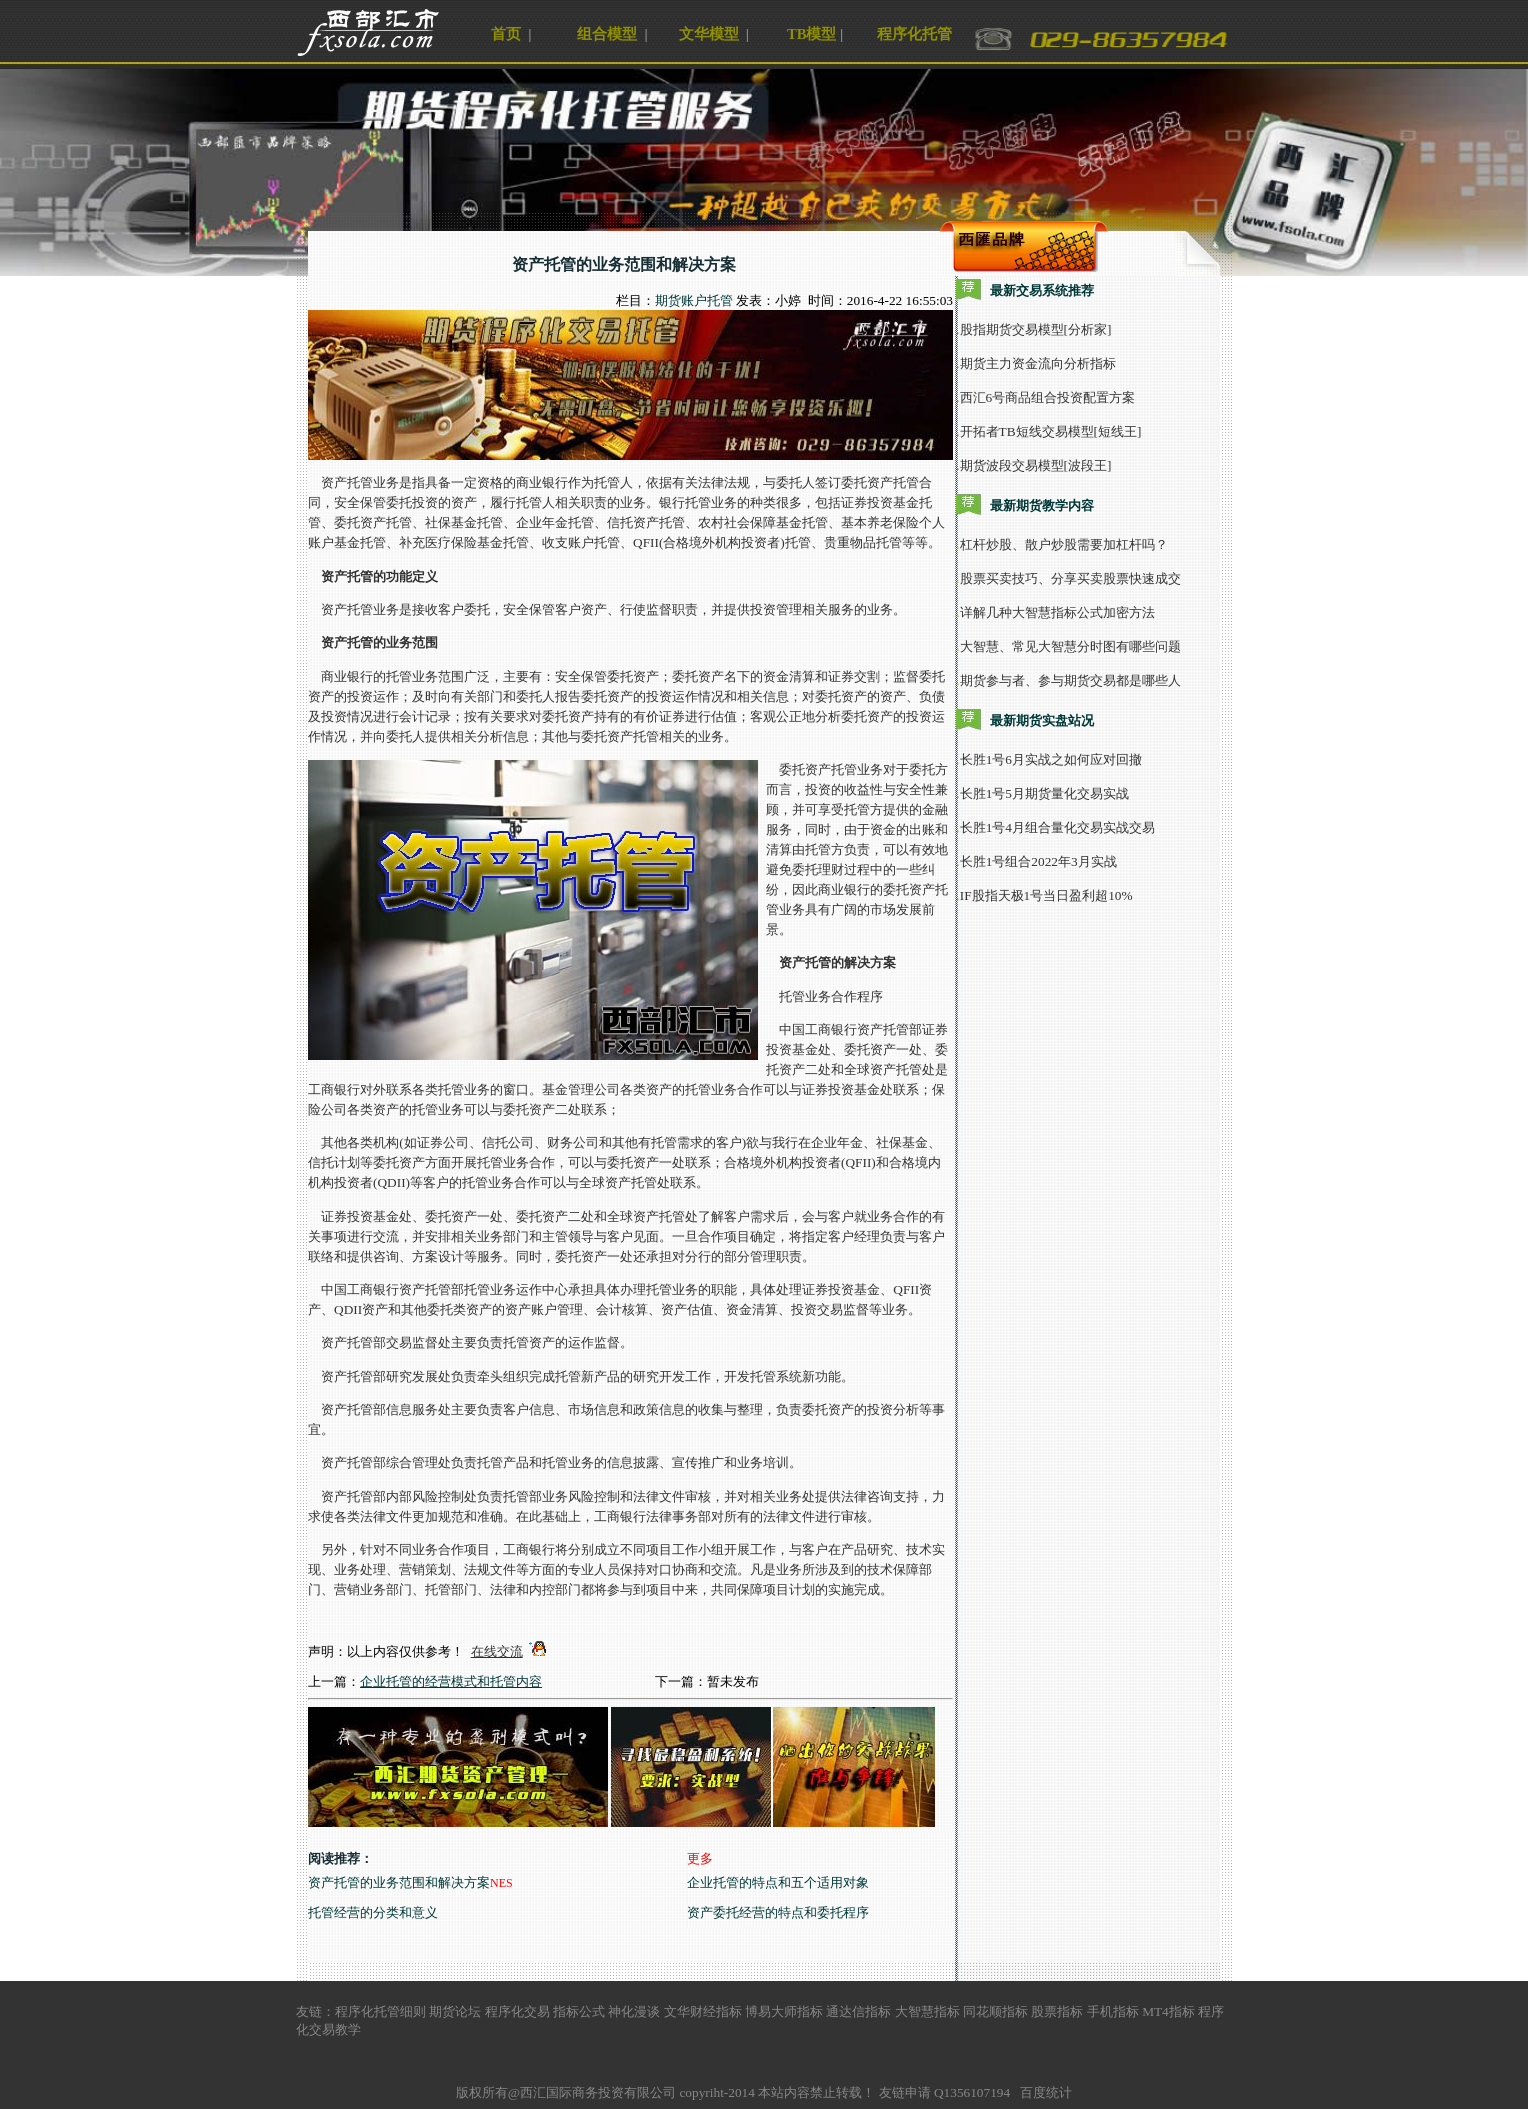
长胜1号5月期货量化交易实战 (1044, 793)
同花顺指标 (995, 2011)
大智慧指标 (927, 2011)
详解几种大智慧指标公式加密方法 (1057, 612)
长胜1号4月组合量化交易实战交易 (1057, 827)
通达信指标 (858, 2011)
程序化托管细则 (380, 2011)
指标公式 (579, 2011)
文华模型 (709, 34)
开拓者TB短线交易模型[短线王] (1051, 431)
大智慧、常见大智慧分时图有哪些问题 (1070, 646)
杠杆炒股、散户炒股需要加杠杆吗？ (1064, 544)
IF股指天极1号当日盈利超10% (1046, 895)
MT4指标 (1168, 2011)
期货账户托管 (694, 300)
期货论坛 (455, 2011)
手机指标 (1113, 2011)
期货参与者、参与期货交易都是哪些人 (1070, 680)
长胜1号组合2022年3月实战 (1038, 861)
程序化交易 (517, 2011)
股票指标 (1057, 2011)
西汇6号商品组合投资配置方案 (1048, 397)
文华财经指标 (703, 2011)
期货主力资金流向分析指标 (1038, 363)
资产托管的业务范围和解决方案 (399, 1882)
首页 (506, 34)
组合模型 (607, 34)
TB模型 (812, 34)
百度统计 (1046, 2092)
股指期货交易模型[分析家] (1036, 329)
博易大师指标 (784, 2011)
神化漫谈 (634, 2011)
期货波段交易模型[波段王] (1036, 465)
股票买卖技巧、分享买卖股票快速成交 (1070, 578)
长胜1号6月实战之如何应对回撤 (1051, 759)
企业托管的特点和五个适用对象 (778, 1882)
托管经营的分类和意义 (373, 1912)
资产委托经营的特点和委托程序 (778, 1912)
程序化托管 (914, 34)
